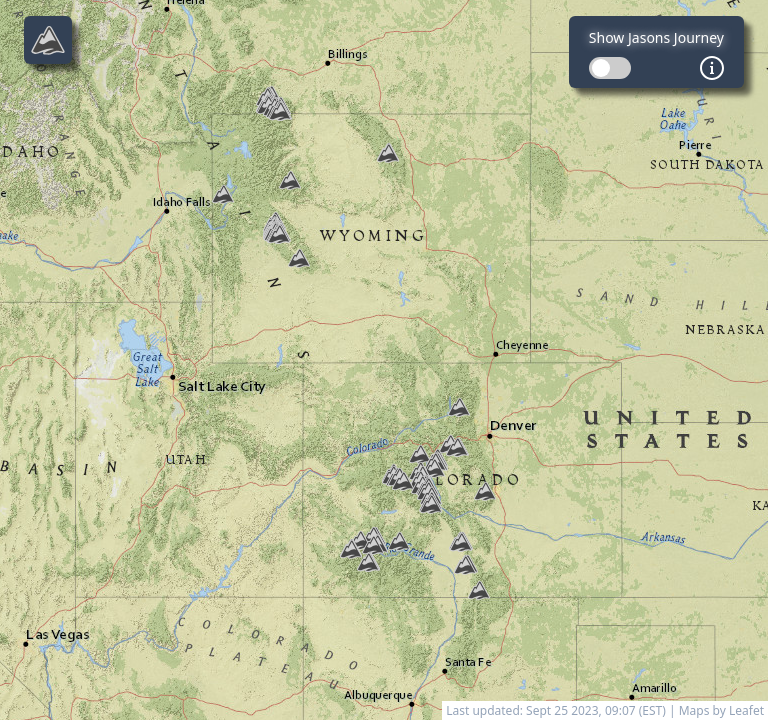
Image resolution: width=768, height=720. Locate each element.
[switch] (610, 68)
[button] (403, 481)
